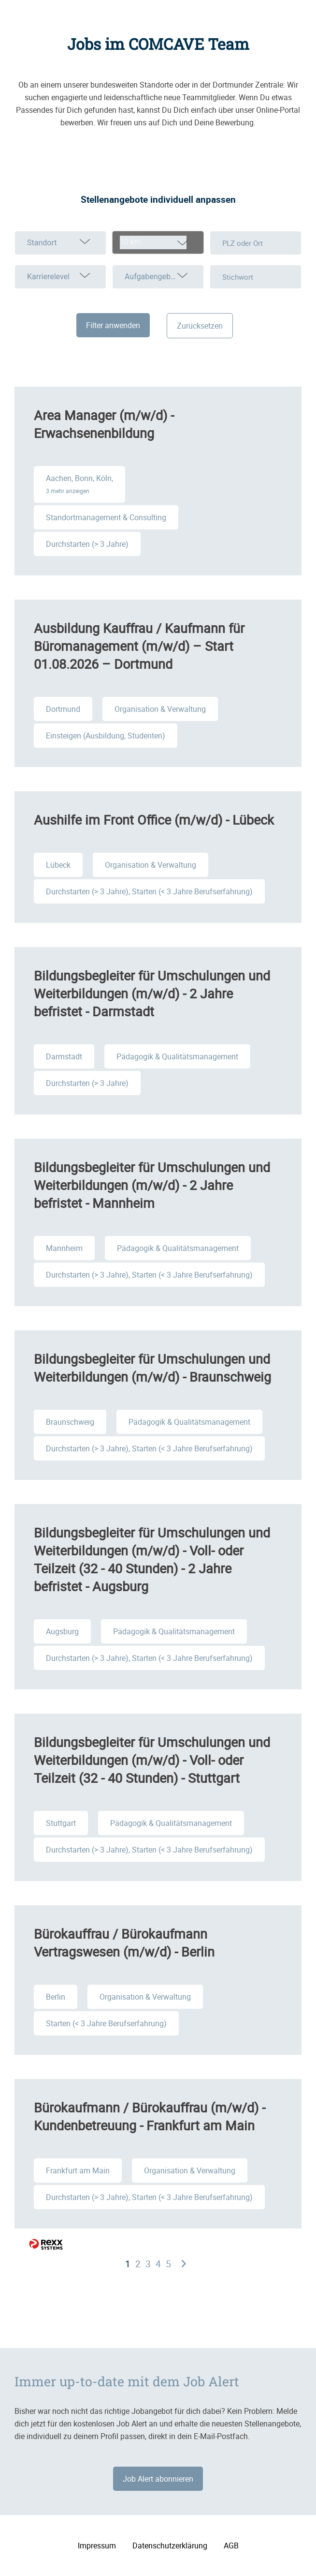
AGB (231, 2545)
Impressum (97, 2545)
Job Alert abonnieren (158, 2478)
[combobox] (158, 242)
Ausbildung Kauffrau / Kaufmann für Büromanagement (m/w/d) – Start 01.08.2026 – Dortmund (139, 646)
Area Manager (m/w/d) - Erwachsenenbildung (104, 424)
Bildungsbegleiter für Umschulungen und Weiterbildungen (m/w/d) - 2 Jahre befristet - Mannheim (152, 1185)
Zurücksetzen (200, 325)
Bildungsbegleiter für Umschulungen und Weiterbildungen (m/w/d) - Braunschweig (152, 1368)
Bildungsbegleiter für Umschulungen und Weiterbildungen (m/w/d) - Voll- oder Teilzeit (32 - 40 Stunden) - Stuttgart (152, 1760)
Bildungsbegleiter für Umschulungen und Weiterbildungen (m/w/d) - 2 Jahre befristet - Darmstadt (152, 993)
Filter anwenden (113, 325)
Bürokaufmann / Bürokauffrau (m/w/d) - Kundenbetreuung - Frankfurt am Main (149, 2116)
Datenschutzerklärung (169, 2545)
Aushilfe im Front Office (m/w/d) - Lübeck (154, 820)
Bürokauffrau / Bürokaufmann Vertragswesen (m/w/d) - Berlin (124, 1942)
